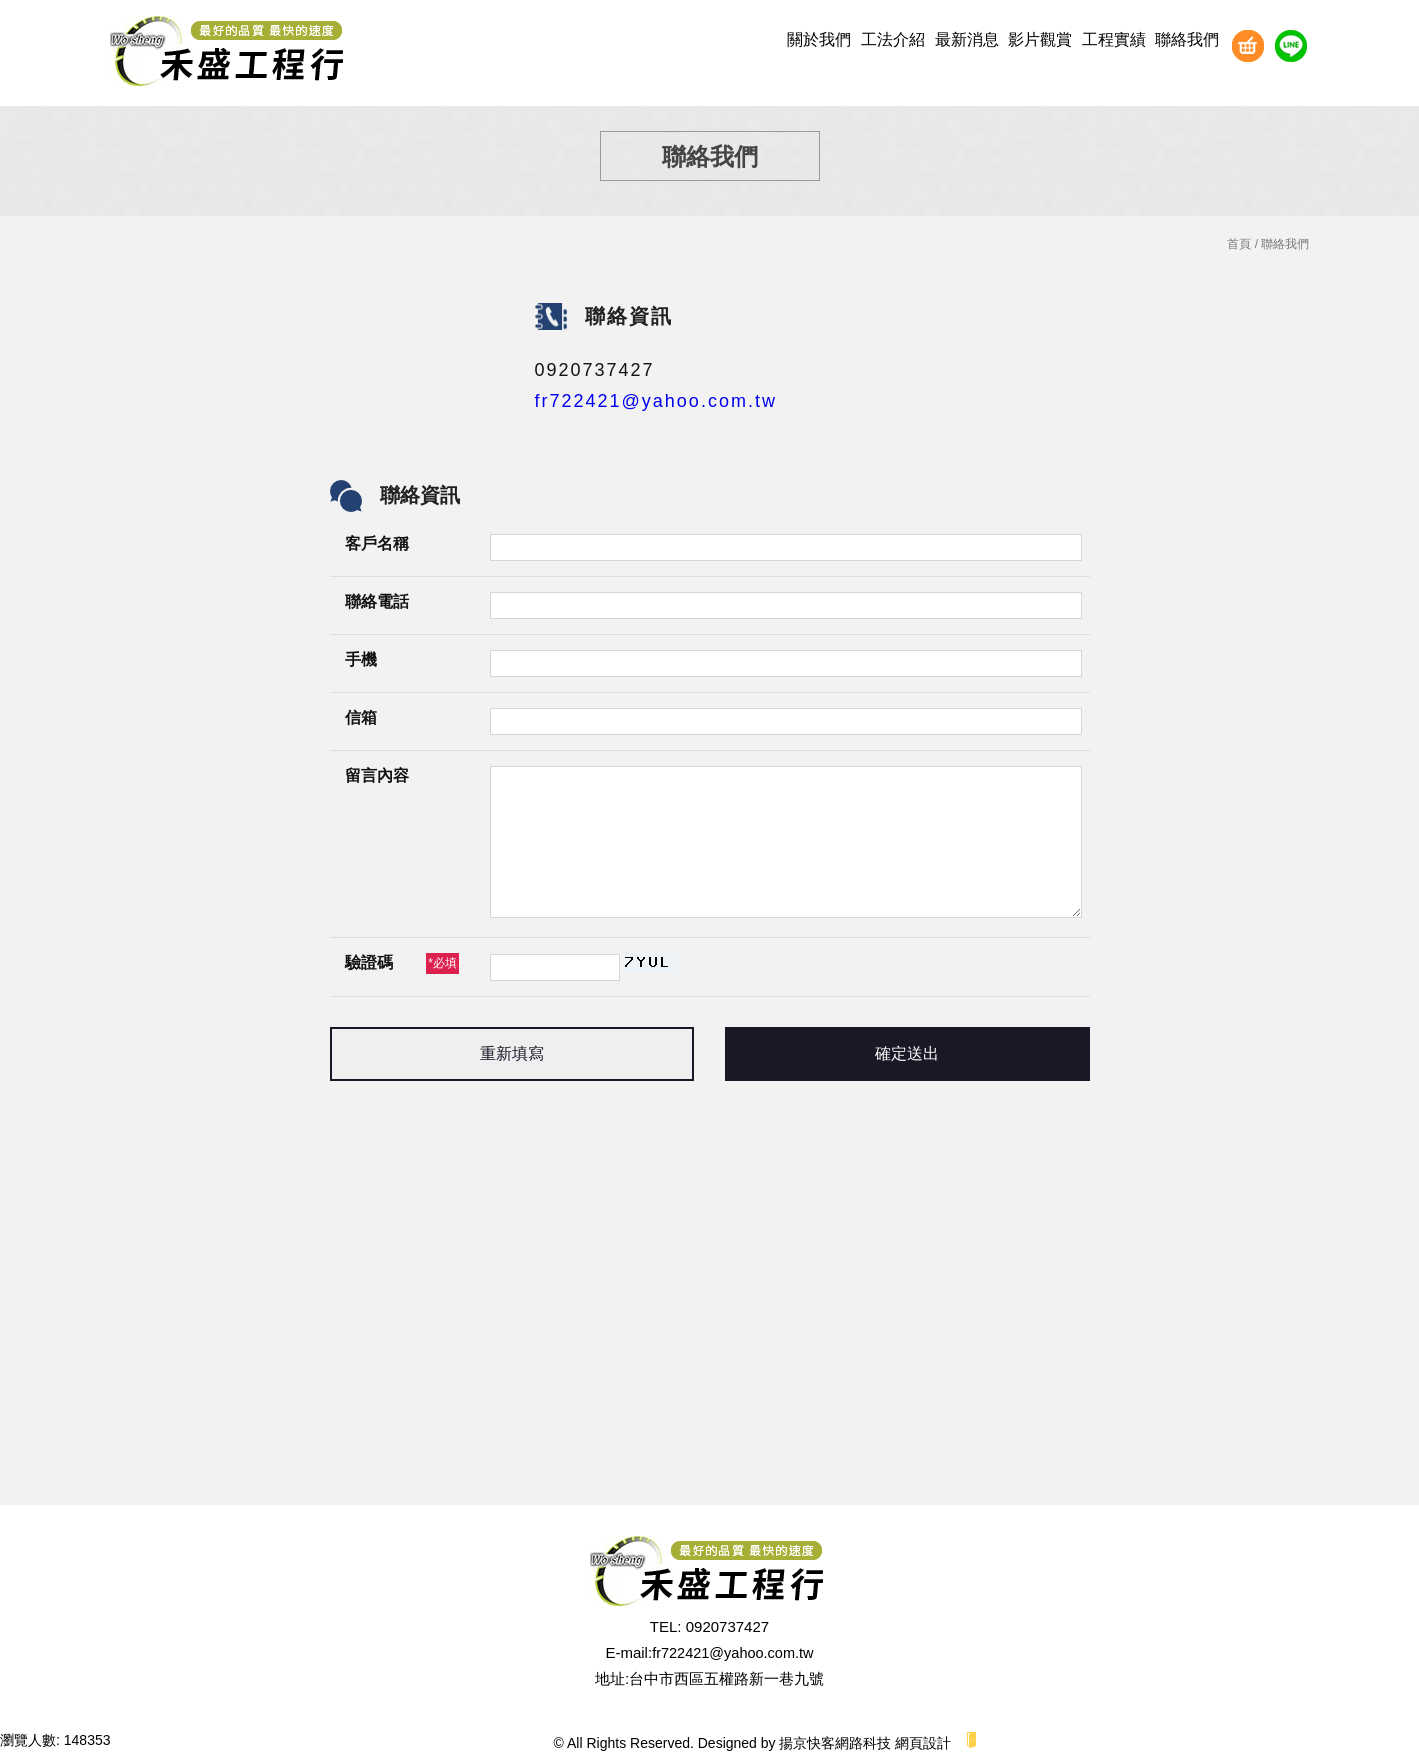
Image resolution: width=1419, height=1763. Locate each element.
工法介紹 (893, 39)
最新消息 (967, 39)
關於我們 (819, 39)
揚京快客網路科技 (835, 1743)
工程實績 (1114, 39)
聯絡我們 (1187, 39)
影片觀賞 (1040, 39)
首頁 (1239, 244)
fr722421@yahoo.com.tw (656, 401)
